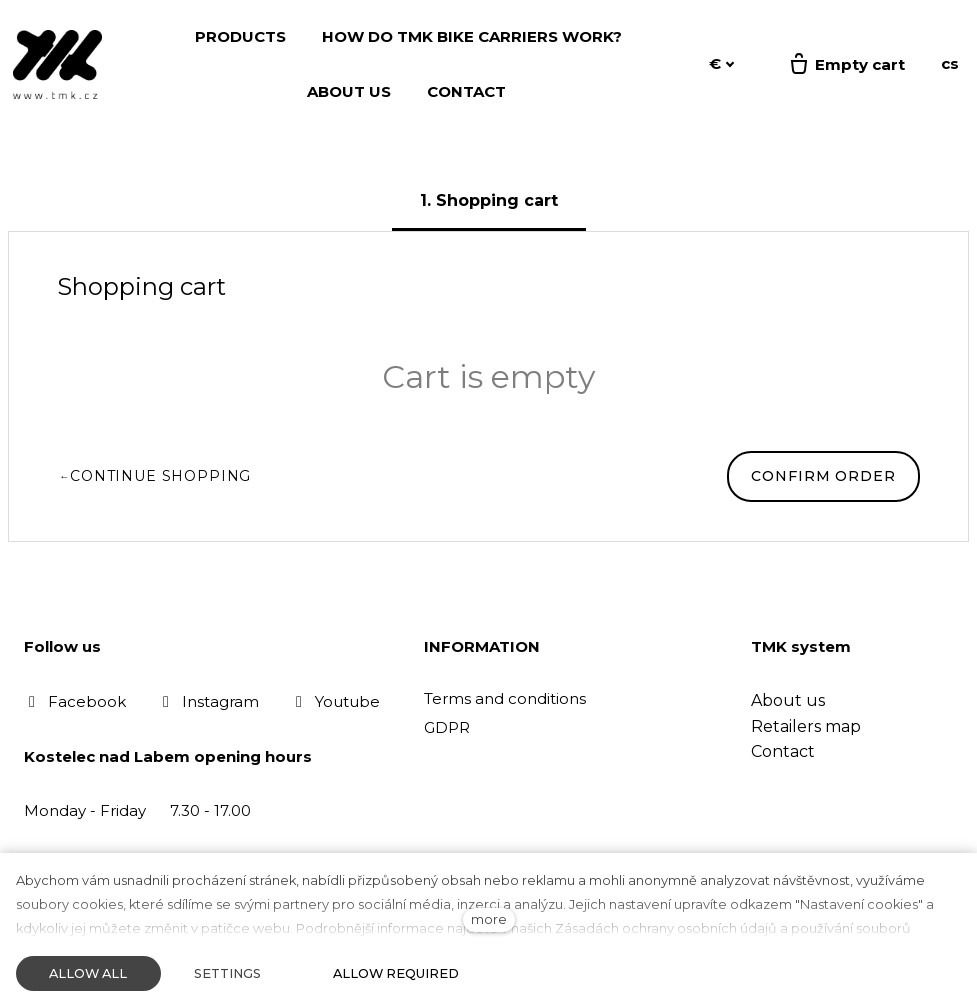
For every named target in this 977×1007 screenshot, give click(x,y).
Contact (783, 751)
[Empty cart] (846, 65)
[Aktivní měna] (722, 64)
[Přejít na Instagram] (208, 701)
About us (788, 700)
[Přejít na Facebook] (75, 701)
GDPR (447, 727)
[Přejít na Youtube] (335, 701)
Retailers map (806, 726)
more (489, 919)
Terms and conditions (505, 698)
